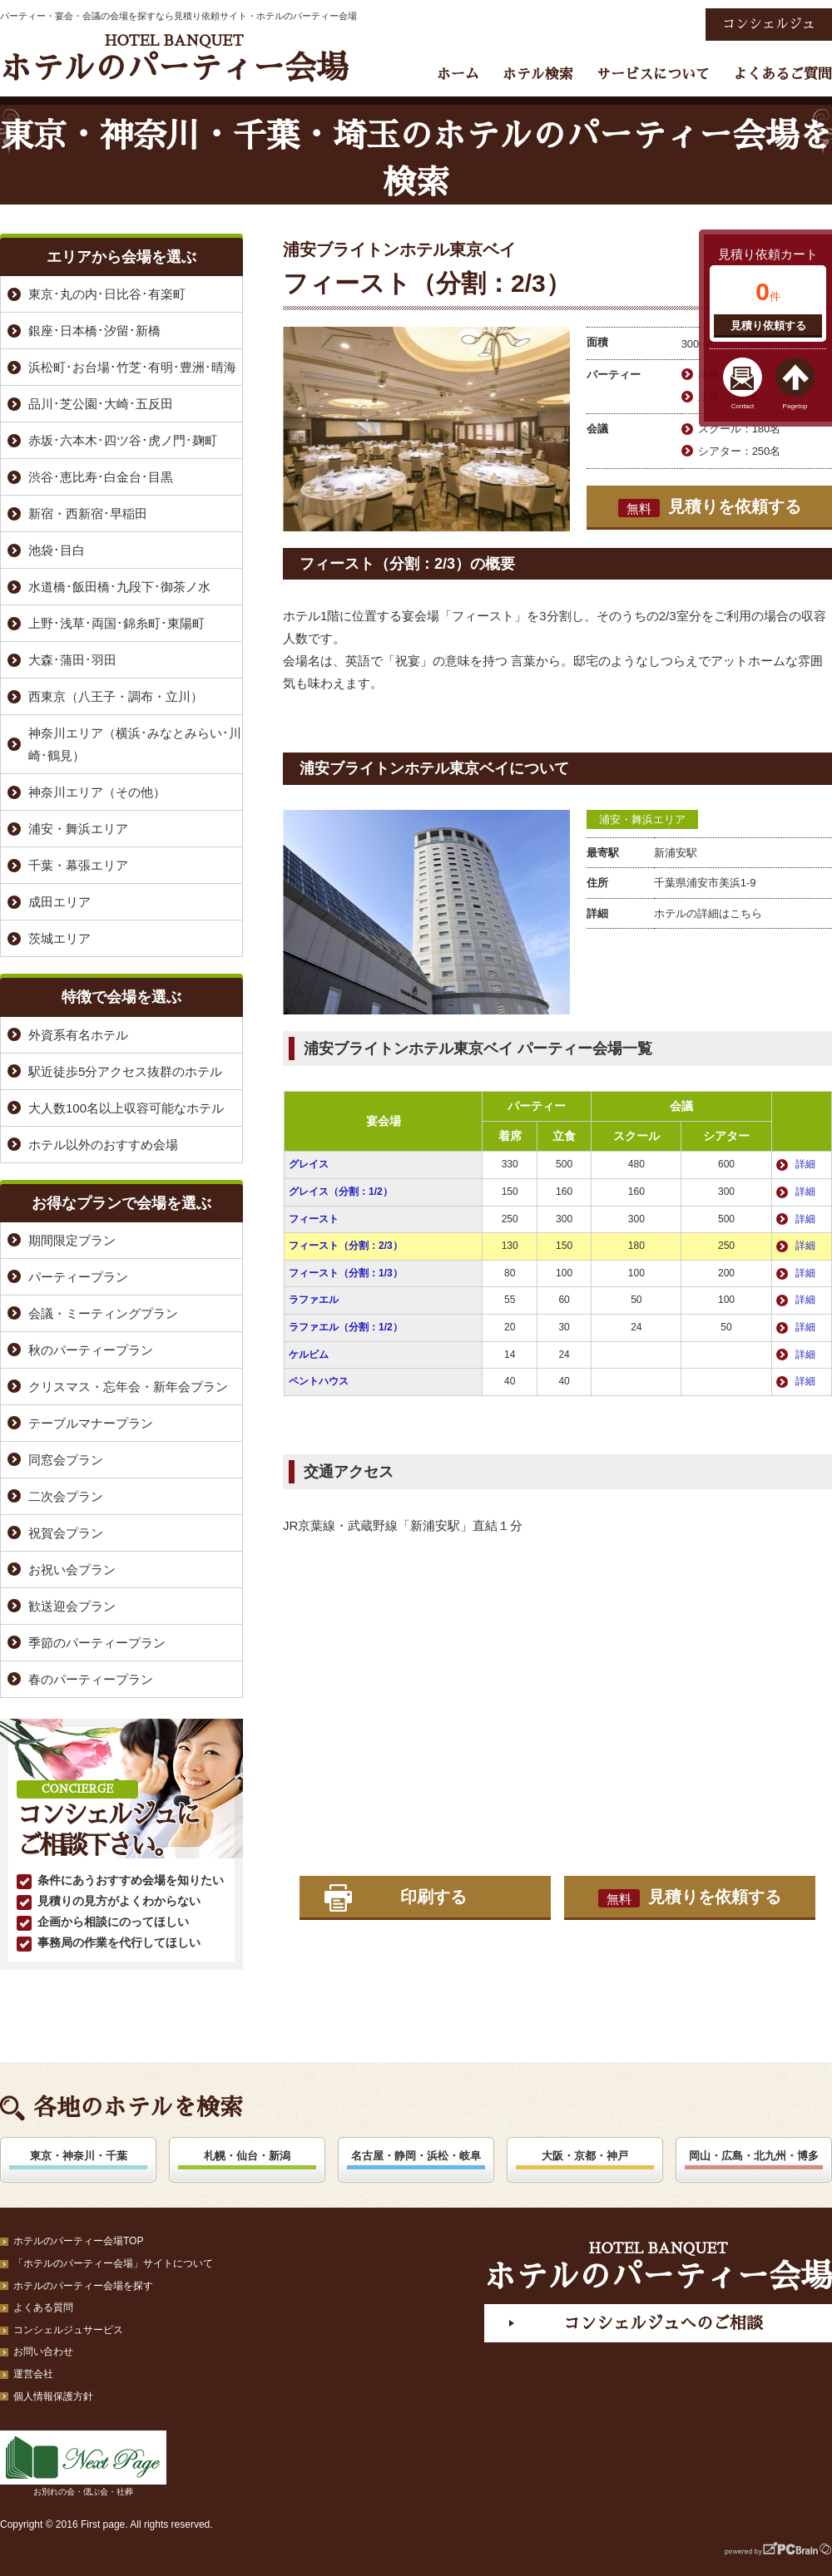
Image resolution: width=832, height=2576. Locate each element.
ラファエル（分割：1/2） (346, 1327)
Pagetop (795, 406)
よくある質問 (43, 2307)
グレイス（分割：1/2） (341, 1191)
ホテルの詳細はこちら (708, 913)
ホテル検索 (538, 74)
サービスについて (653, 74)
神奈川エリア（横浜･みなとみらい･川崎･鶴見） (134, 744)
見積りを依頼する (709, 507)
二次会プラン (65, 1496)
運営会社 (33, 2374)
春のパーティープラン (90, 1679)
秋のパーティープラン (90, 1350)
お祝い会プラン (72, 1569)
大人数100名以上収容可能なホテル (126, 1108)
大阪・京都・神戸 (585, 2155)
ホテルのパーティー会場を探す (83, 2286)
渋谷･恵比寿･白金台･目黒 (100, 477)
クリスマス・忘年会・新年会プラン (128, 1386)
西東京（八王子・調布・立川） (115, 696)
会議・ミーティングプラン (103, 1313)
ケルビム (309, 1354)
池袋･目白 (56, 550)
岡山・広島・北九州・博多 (754, 2155)
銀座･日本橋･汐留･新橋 (94, 330)
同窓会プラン (65, 1460)
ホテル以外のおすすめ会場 (103, 1144)
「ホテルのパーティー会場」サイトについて (113, 2263)
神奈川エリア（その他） (97, 792)
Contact (743, 406)
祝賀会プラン (65, 1533)
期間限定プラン (72, 1240)
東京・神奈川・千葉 (78, 2155)
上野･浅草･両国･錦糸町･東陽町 (116, 623)
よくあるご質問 (782, 74)
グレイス (309, 1164)
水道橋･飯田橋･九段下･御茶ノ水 (119, 587)
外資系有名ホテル (78, 1035)
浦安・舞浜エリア (642, 819)
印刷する (433, 1897)
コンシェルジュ (768, 24)
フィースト (314, 1219)
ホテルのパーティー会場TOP (78, 2241)
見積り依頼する (768, 325)
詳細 (805, 1164)
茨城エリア (59, 938)
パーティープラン (78, 1277)
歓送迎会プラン (72, 1606)
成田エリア (59, 902)
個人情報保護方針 (53, 2396)
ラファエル (314, 1299)
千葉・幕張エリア (78, 865)
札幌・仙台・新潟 (247, 2155)
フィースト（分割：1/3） (346, 1273)
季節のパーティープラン (97, 1643)
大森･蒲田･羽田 (72, 660)
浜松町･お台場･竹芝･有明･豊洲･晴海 (132, 367)
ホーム (458, 74)
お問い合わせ (43, 2351)
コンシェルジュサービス (68, 2330)
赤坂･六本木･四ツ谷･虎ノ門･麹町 (122, 440)
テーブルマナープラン (90, 1423)
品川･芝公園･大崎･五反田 (100, 404)
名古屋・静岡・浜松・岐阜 (416, 2155)
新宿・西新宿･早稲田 (87, 513)
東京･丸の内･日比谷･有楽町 (107, 294)
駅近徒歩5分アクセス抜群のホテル (125, 1071)
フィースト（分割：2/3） (346, 1245)
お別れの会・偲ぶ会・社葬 (83, 2463)
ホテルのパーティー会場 (174, 58)
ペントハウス (319, 1381)
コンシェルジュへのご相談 (663, 2323)
